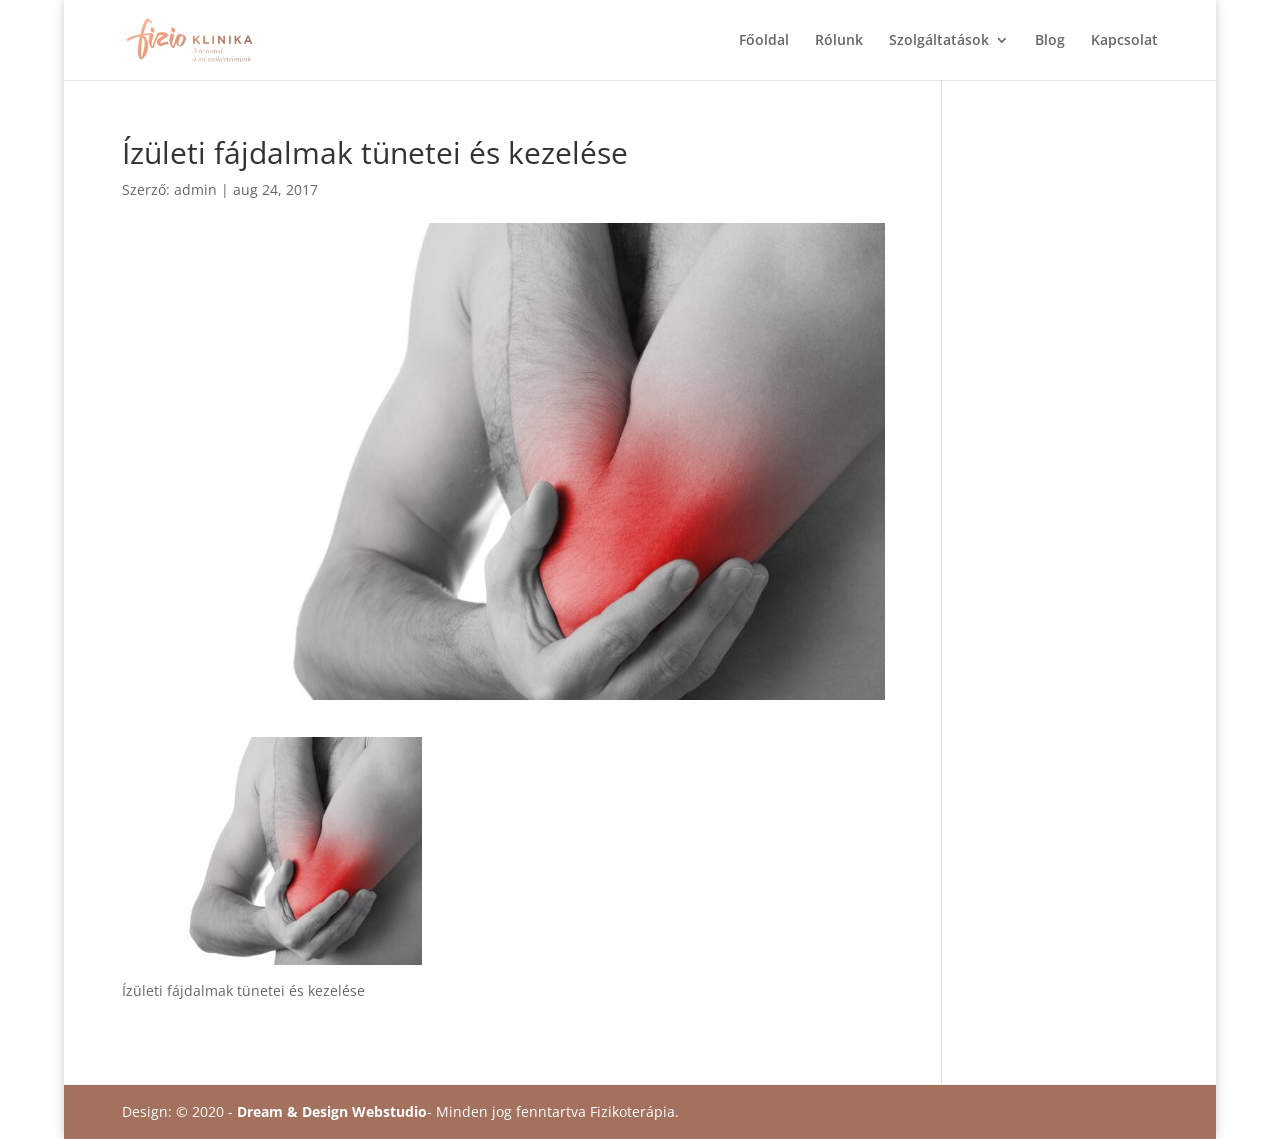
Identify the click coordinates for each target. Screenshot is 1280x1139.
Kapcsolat (1124, 41)
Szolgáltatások (939, 41)
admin (195, 189)
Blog (1050, 41)
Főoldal (764, 41)
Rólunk (839, 41)
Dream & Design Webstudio (332, 1111)
